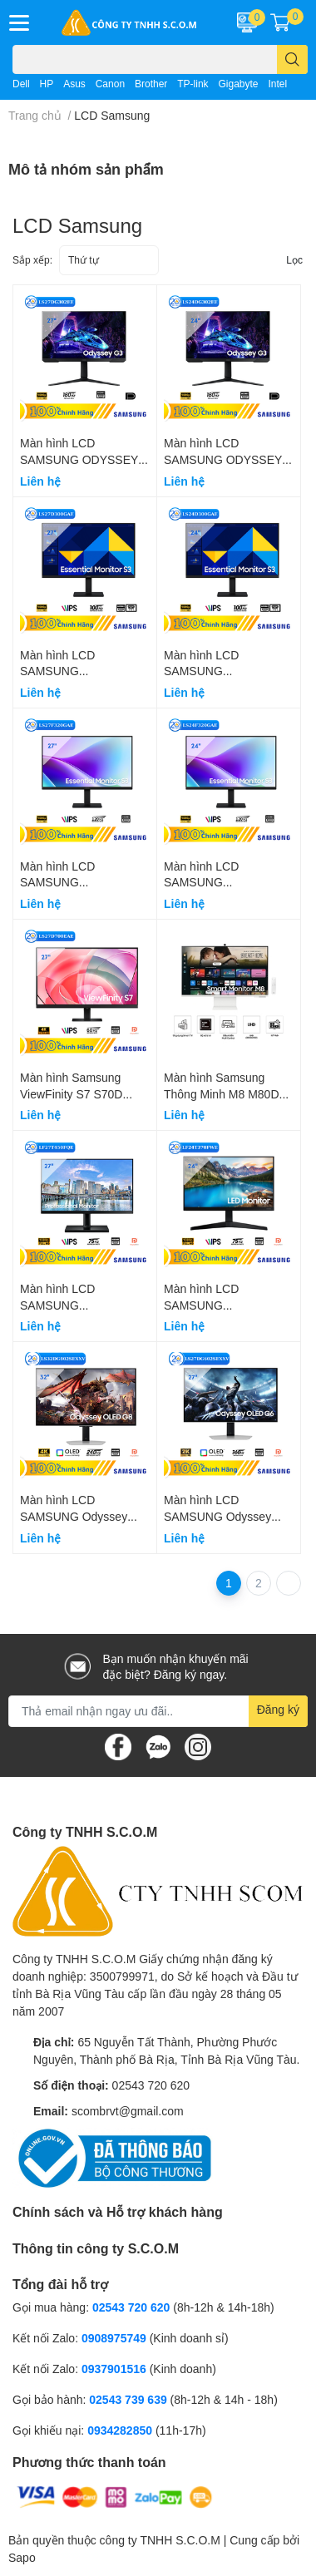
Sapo (22, 2557)
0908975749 (113, 2338)
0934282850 (121, 2430)
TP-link (192, 83)
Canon (110, 83)
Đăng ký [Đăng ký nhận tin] (278, 1709)
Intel (277, 83)
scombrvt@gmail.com (128, 2111)
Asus (74, 83)
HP (47, 83)
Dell (21, 83)
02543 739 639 (129, 2399)
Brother (151, 83)
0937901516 (113, 2368)
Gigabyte (238, 83)
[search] (292, 59)
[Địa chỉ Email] (158, 1711)
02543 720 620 (151, 2085)
